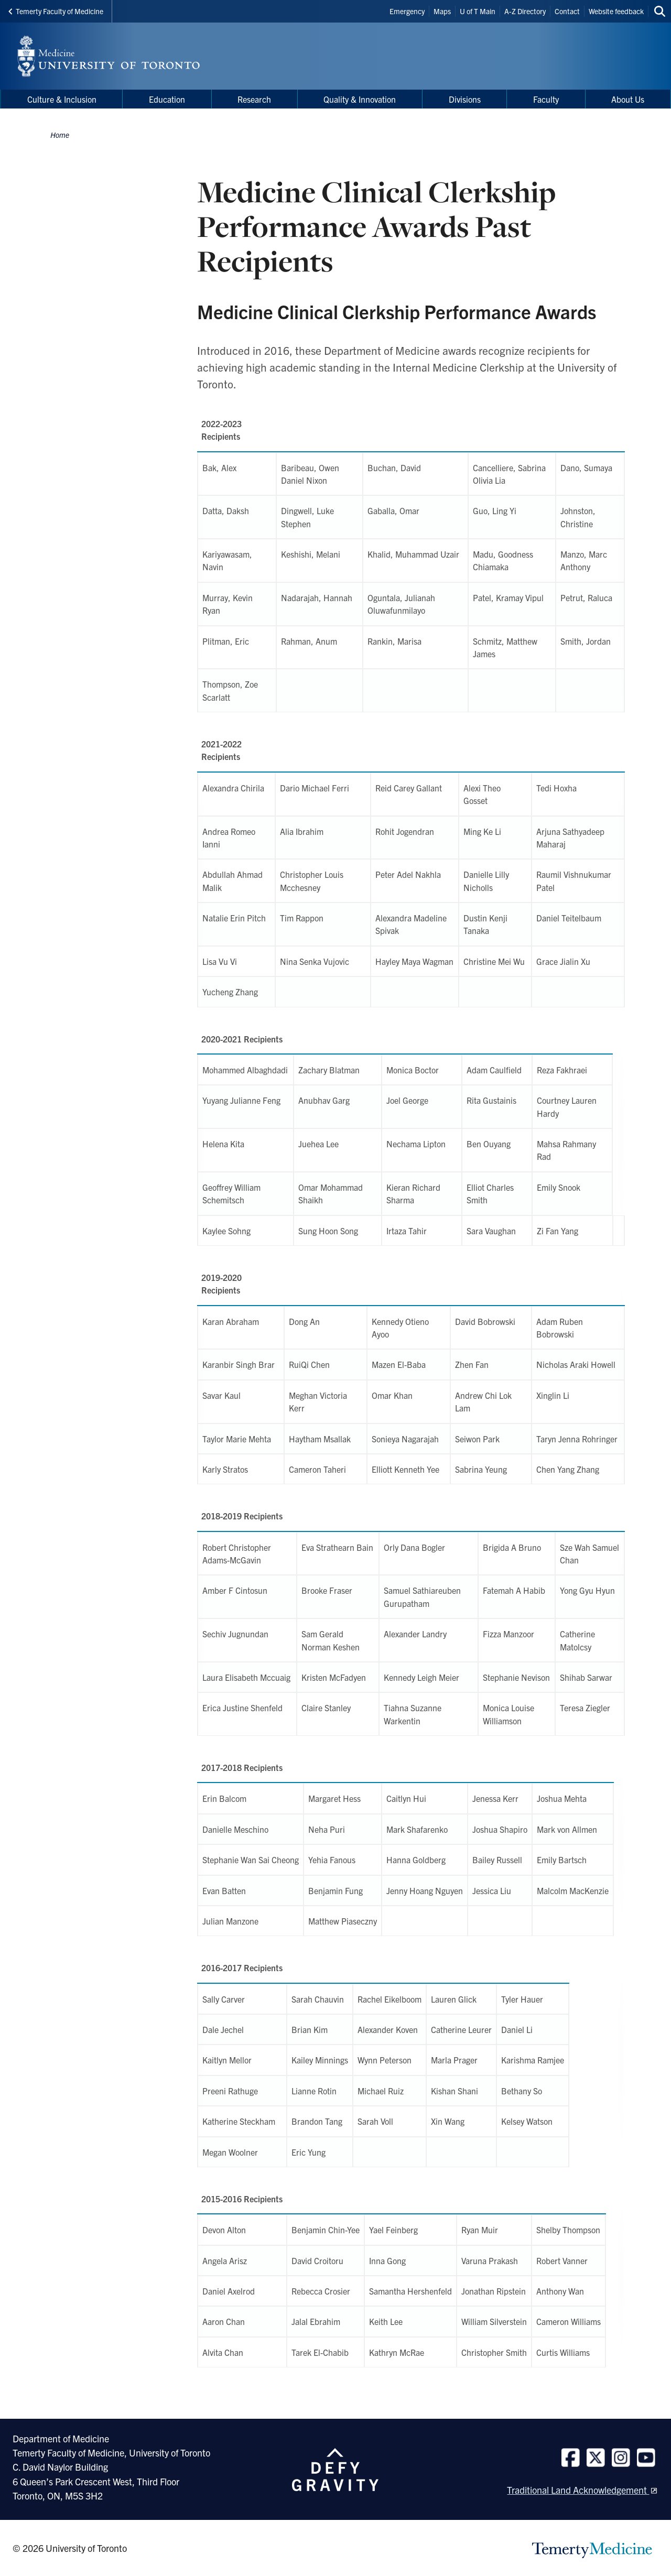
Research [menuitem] (254, 99)
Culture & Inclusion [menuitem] (61, 99)
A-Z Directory (525, 11)
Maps (442, 11)
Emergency (407, 11)
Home (59, 134)
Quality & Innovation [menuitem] (359, 99)
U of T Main (477, 11)
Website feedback (616, 11)
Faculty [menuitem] (546, 99)
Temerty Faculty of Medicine (55, 11)
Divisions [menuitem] (465, 99)
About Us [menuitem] (627, 99)
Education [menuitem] (167, 99)
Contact (567, 11)
